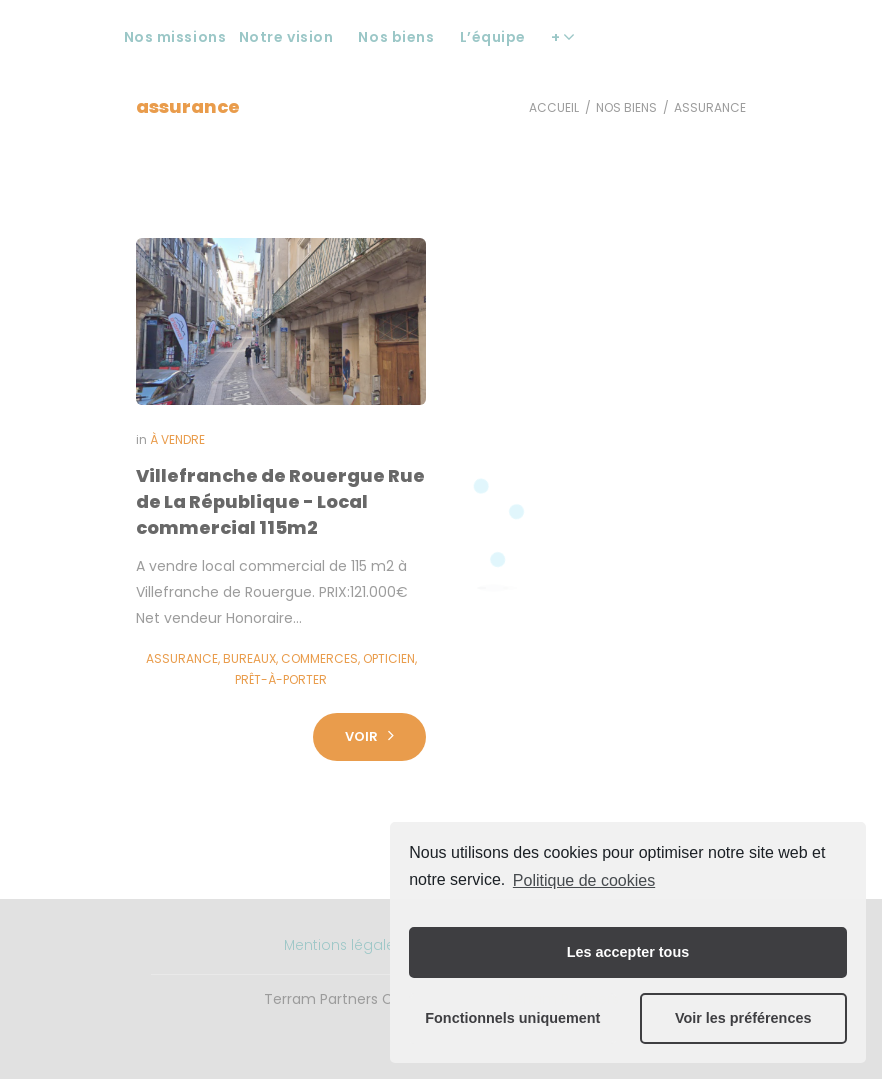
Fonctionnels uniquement (512, 1018)
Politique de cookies (584, 880)
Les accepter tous (628, 952)
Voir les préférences (743, 1018)
